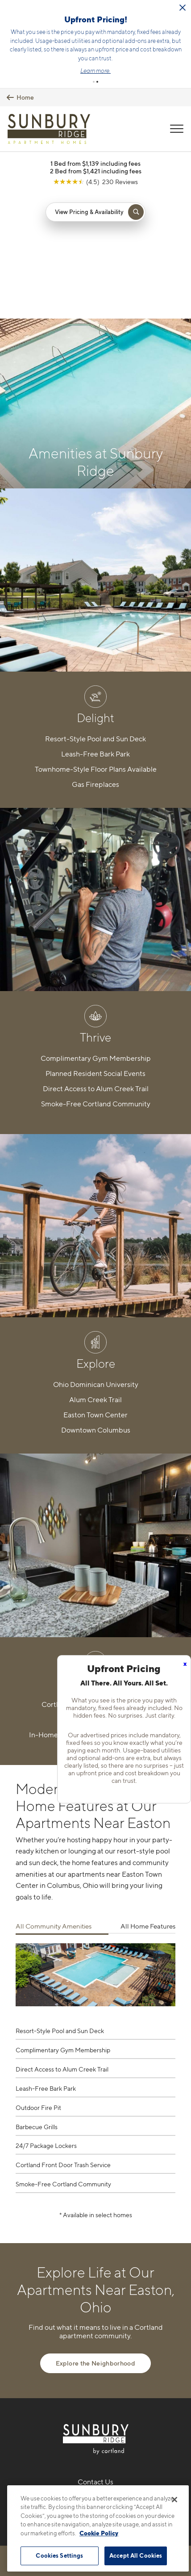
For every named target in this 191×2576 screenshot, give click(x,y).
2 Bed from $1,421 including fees (95, 131)
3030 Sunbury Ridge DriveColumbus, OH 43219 (96, 2359)
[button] (94, 42)
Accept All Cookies (135, 2555)
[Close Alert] (182, 7)
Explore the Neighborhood (95, 2198)
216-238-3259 (96, 2337)
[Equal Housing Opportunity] (77, 2386)
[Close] (174, 2499)
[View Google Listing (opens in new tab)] (95, 142)
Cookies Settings (59, 2555)
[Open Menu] (176, 89)
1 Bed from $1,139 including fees (95, 124)
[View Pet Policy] (95, 2404)
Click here (117, 31)
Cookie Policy (98, 2533)
